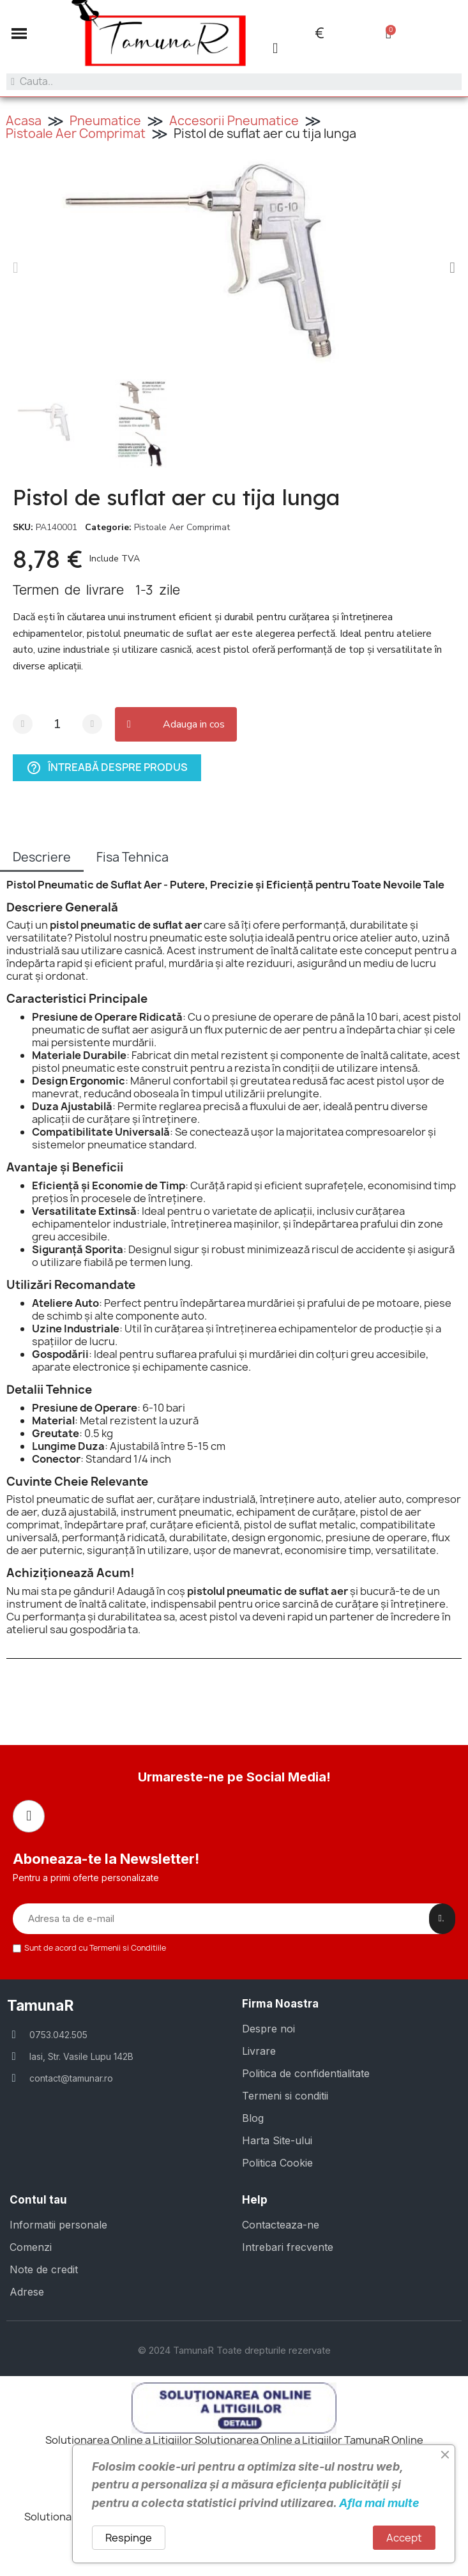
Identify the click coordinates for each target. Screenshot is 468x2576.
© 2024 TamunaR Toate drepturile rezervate (234, 2350)
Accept (404, 2538)
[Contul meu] (275, 48)
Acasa (24, 120)
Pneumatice (105, 120)
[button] (19, 33)
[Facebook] (29, 1816)
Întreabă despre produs (107, 767)
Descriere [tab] (42, 857)
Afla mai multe (379, 2503)
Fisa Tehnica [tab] (132, 857)
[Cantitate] (57, 724)
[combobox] (234, 81)
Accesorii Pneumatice (234, 120)
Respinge (128, 2538)
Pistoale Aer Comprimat (76, 133)
